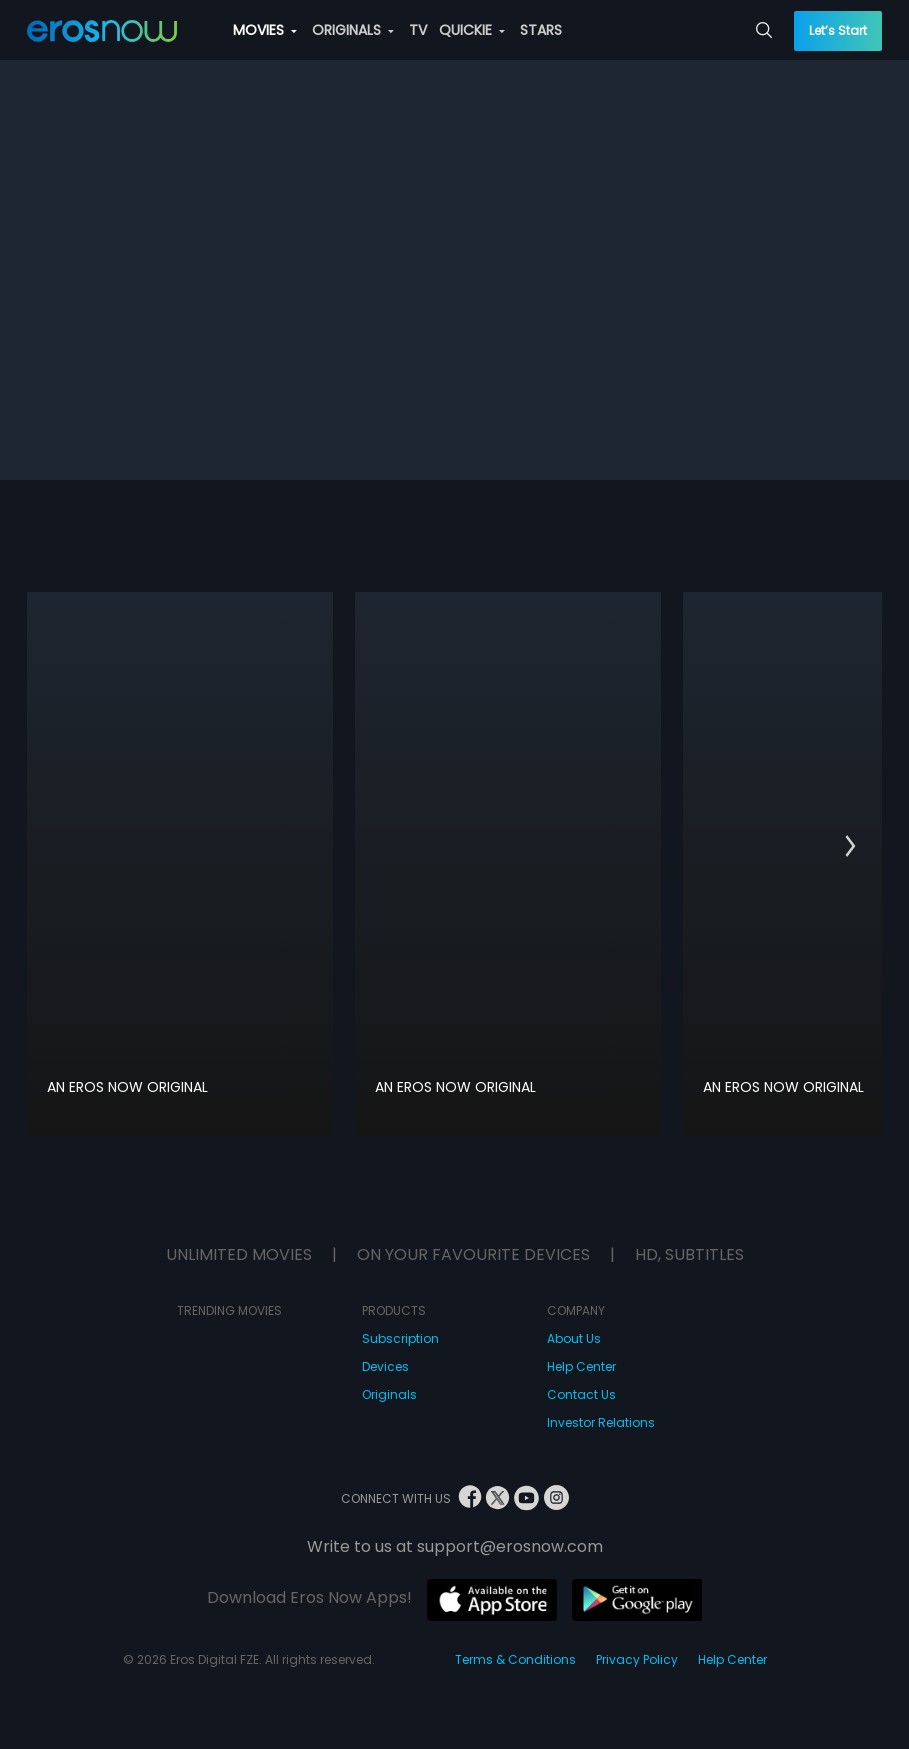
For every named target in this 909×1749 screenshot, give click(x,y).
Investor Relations (601, 1422)
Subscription (400, 1338)
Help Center (581, 1366)
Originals (389, 1394)
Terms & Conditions (515, 1659)
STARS (541, 30)
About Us (574, 1338)
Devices (385, 1366)
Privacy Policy (637, 1659)
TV (418, 30)
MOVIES (265, 30)
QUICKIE (472, 30)
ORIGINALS (353, 30)
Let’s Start (838, 30)
